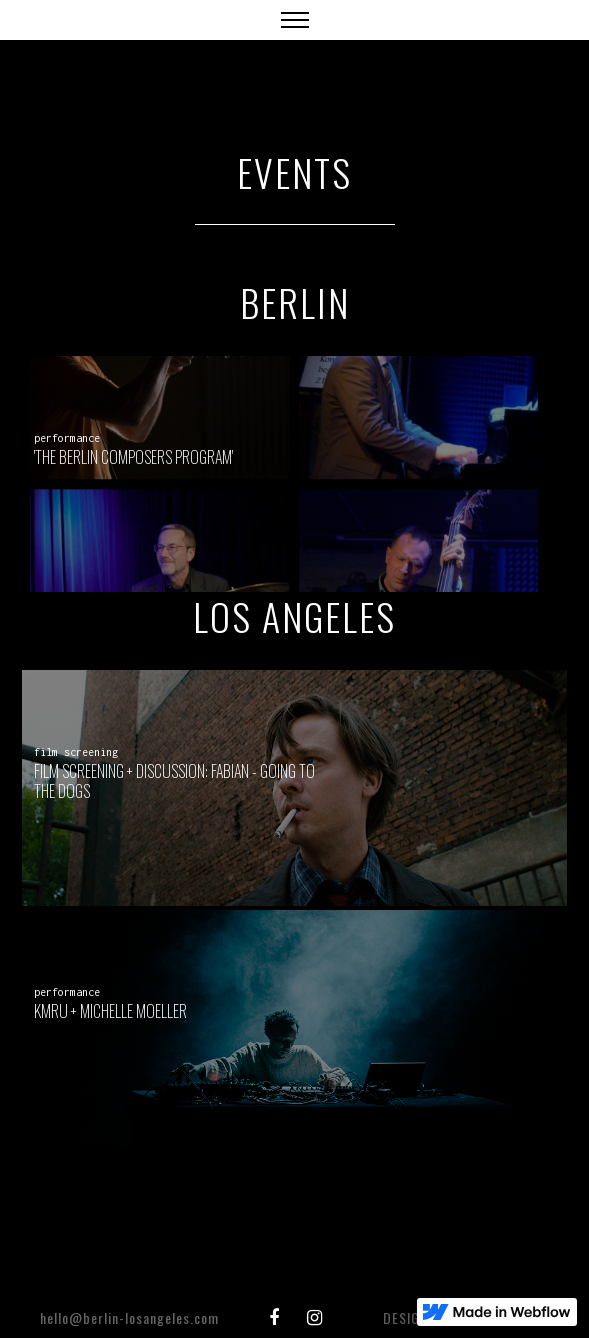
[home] (45, 10)
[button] (295, 20)
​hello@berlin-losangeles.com (129, 1317)
